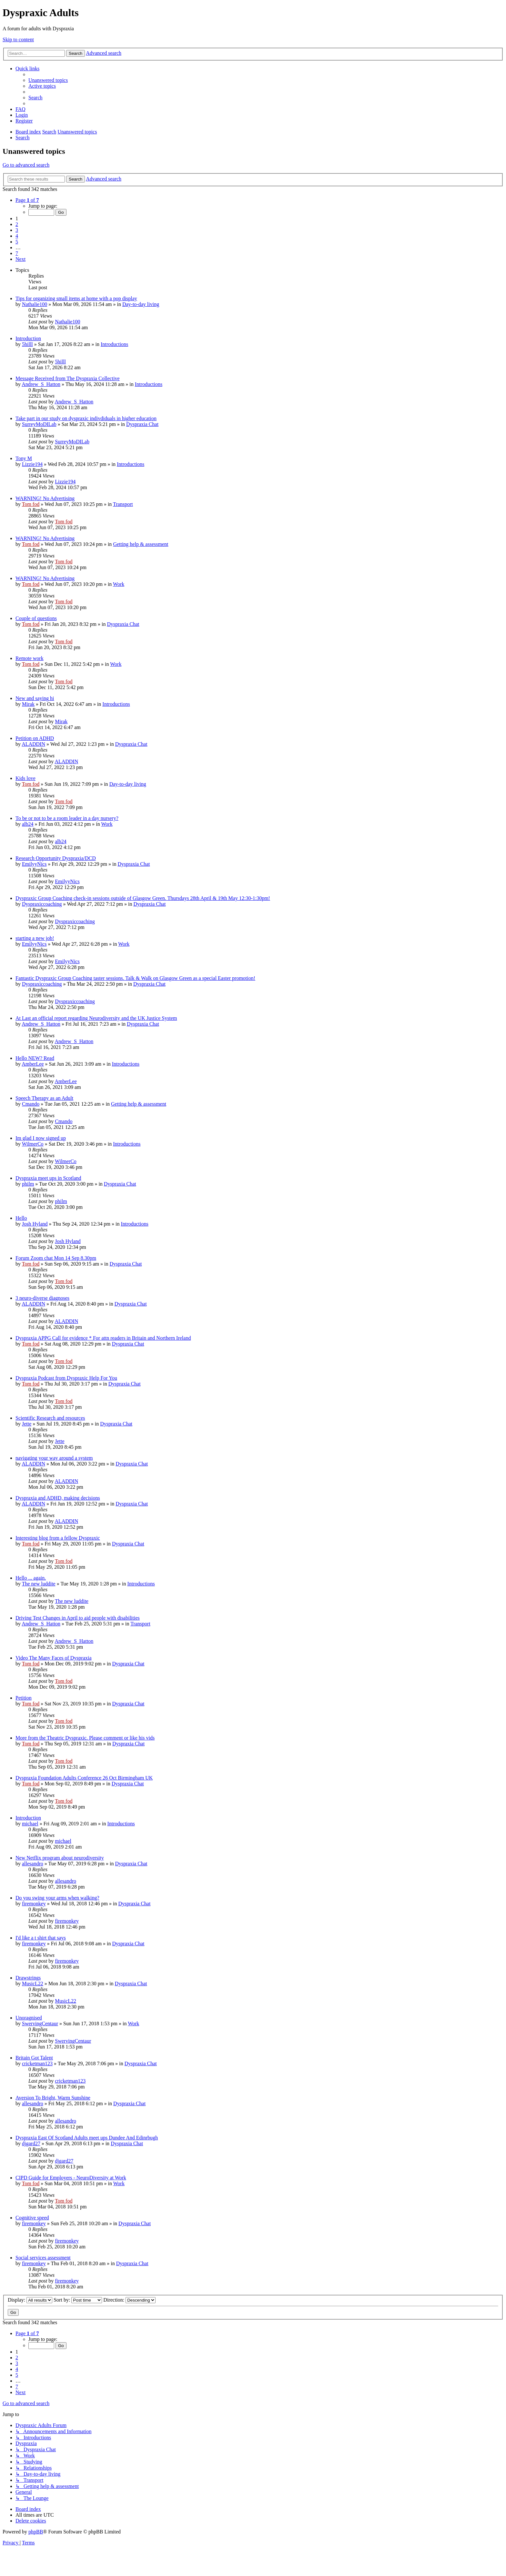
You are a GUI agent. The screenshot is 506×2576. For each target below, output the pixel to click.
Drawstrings (28, 1977)
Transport (123, 504)
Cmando (30, 1104)
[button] (27, 200)
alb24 (28, 824)
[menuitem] (48, 80)
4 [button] (16, 236)
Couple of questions (36, 618)
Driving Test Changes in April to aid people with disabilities (77, 1618)
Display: (30, 2300)
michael (30, 1823)
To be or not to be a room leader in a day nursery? (66, 818)
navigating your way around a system (54, 1458)
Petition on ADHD (34, 738)
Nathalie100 (34, 304)
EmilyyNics (34, 864)
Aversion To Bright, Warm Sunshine (52, 2097)
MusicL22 (32, 1983)
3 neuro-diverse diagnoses (42, 1298)
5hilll (27, 344)
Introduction (28, 338)
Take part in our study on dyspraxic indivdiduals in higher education (86, 418)
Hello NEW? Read (34, 1058)
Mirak (28, 704)
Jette (26, 1423)
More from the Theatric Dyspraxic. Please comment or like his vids (85, 1738)
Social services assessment (43, 2257)
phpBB (35, 2531)
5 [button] (16, 241)
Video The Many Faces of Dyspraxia (53, 1658)
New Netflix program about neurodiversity (59, 1857)
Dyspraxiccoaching (42, 904)
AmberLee (33, 1064)
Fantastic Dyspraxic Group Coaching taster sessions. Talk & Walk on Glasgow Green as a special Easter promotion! (135, 978)
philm (28, 1184)
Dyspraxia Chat (142, 424)
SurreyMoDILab (39, 424)
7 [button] (16, 253)
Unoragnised (28, 2017)
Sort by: (78, 2300)
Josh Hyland (35, 1224)
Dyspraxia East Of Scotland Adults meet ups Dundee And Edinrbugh (86, 2137)
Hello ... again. (30, 1578)
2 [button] (16, 224)
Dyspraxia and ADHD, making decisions (57, 1498)
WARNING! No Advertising (45, 498)
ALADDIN (33, 744)
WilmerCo (33, 1144)
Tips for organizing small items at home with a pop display (76, 298)
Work (118, 584)
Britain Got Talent (34, 2057)
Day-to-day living (140, 304)
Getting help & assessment (140, 544)
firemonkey (34, 1903)
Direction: (129, 2300)
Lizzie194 (32, 464)
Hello (21, 1218)
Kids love (25, 778)
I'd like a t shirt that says (40, 1937)
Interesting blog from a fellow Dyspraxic (57, 1538)
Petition (23, 1698)
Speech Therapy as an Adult (44, 1098)
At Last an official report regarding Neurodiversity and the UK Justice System (96, 1018)
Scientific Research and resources (50, 1418)
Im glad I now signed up (40, 1138)
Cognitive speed (32, 2217)
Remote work (29, 658)
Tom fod (30, 504)
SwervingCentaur (40, 2023)
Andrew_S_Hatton (41, 384)
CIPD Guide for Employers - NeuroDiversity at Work (70, 2177)
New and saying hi (34, 698)
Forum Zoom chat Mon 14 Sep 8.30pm (55, 1258)
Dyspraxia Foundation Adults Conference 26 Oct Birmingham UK (84, 1778)
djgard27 (31, 2143)
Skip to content (18, 39)
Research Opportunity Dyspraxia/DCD (55, 858)
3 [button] (16, 230)
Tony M (23, 458)
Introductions (114, 344)
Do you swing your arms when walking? (57, 1897)
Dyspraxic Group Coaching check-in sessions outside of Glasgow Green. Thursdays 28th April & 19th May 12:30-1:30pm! (142, 898)
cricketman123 (37, 2063)
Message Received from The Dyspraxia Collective (67, 378)
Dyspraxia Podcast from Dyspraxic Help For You (66, 1378)
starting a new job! (34, 938)
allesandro (32, 1863)
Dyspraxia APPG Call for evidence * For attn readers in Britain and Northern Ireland (103, 1338)
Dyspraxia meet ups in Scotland (48, 1178)
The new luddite (39, 1583)
